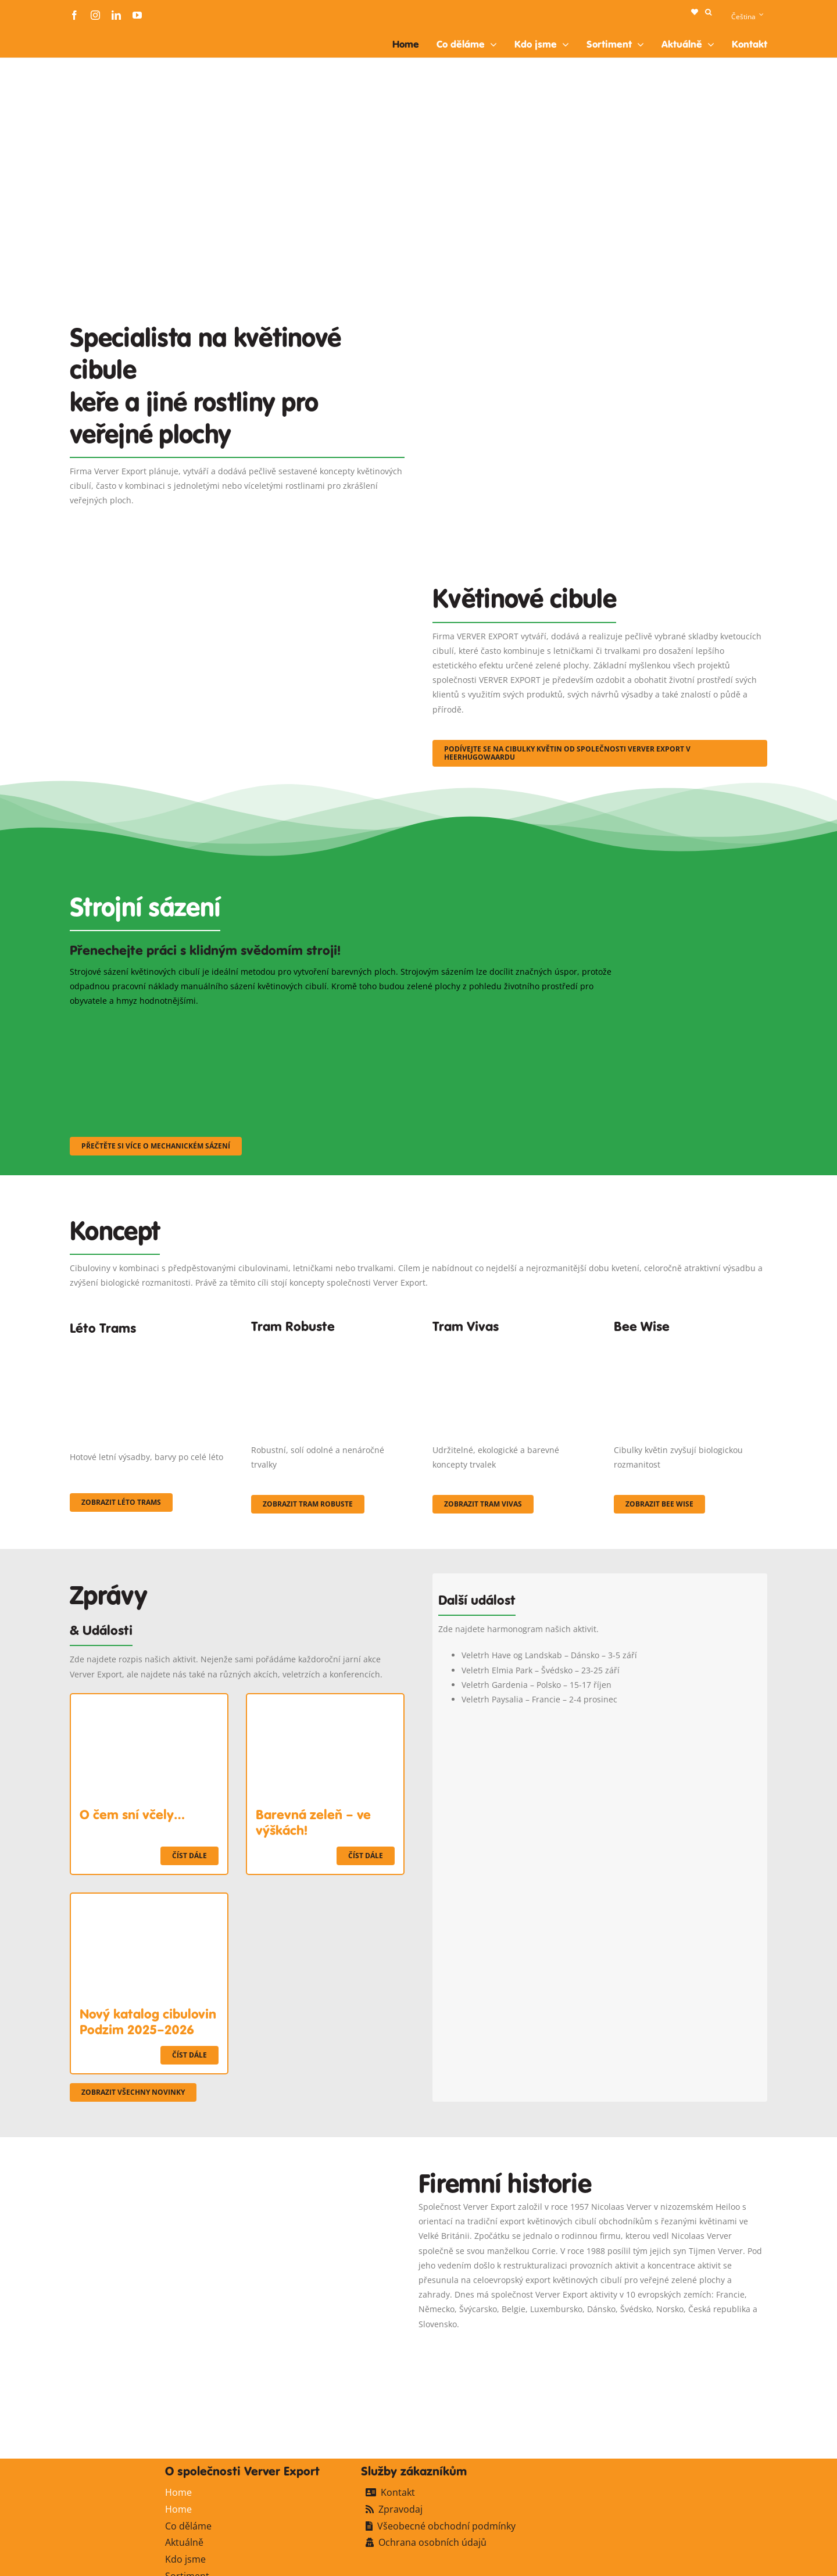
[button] (708, 12)
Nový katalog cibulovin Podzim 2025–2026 (148, 2021)
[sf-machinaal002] (346, 1023)
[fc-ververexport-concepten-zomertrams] (146, 1348)
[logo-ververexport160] (93, 34)
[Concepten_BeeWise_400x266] (690, 1344)
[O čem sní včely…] (149, 1701)
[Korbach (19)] (509, 1344)
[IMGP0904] (328, 1344)
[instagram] (95, 15)
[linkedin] (116, 15)
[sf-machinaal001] (154, 1023)
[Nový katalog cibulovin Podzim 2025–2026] (149, 1900)
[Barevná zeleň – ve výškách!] (325, 1701)
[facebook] (74, 15)
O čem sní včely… (132, 1814)
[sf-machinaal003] (538, 1023)
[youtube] (137, 15)
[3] (237, 568)
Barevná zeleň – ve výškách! (313, 1822)
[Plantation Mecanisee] (599, 309)
